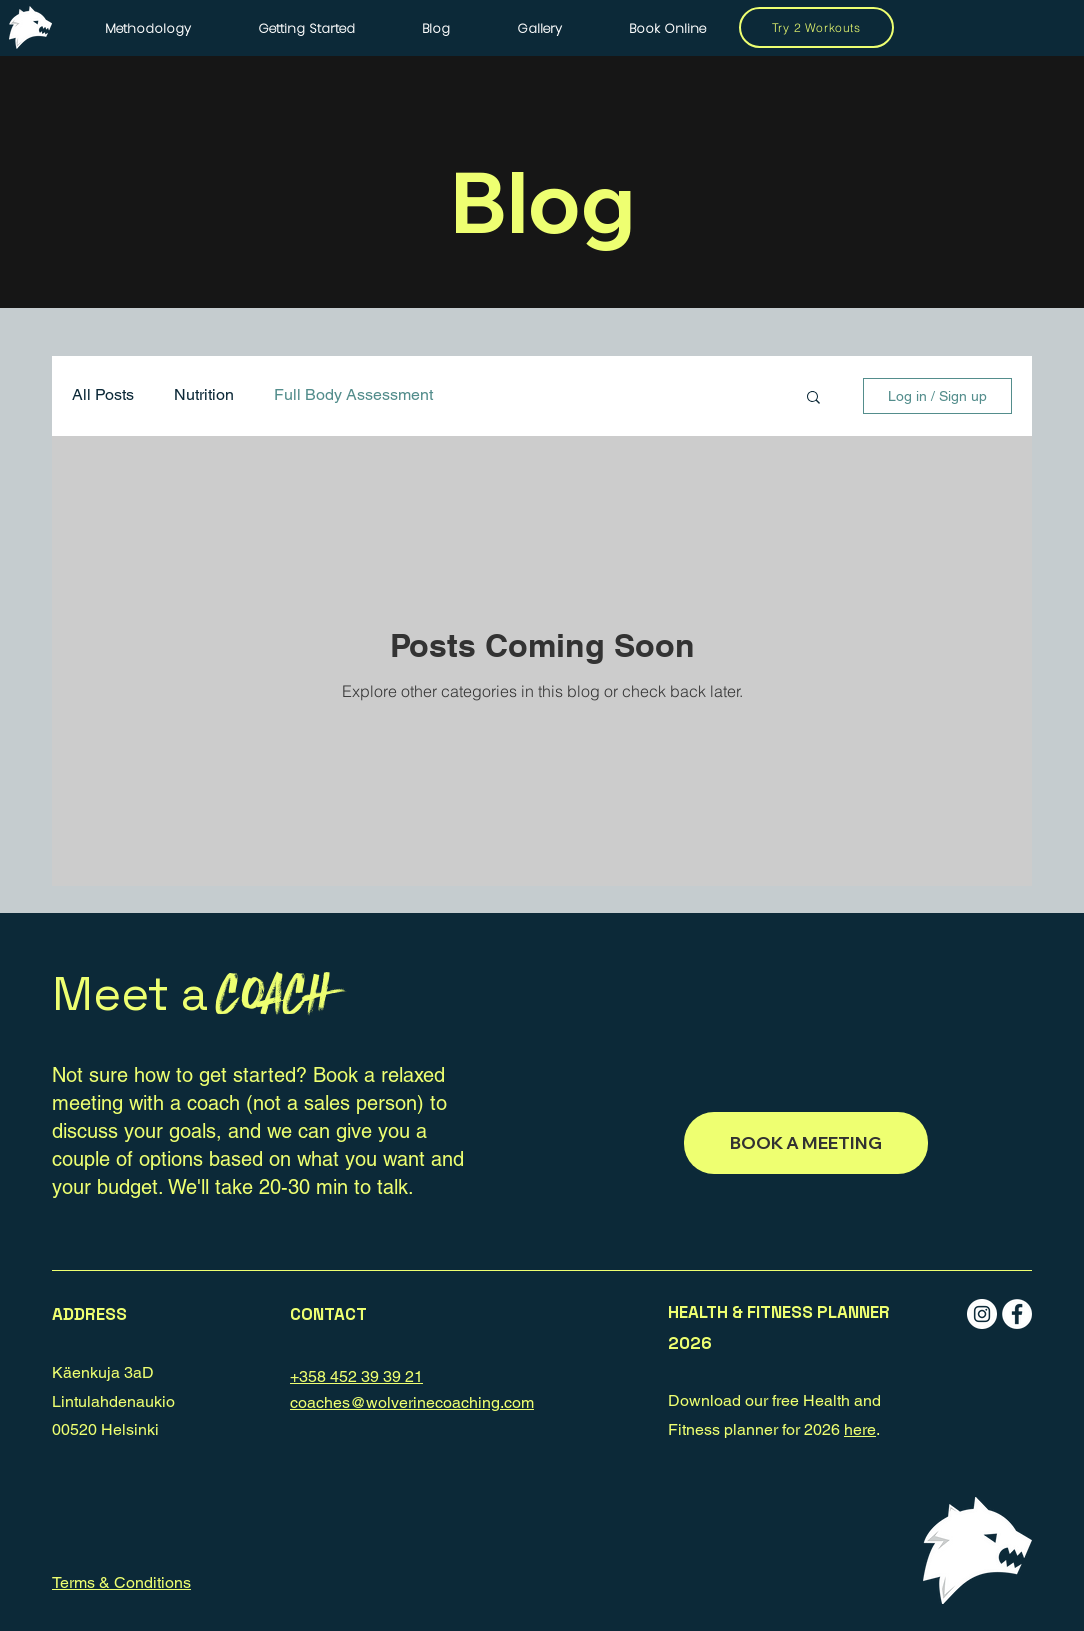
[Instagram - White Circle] (982, 1314)
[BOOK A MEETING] (806, 1143)
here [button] (860, 1429)
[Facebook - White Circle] (1017, 1314)
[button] (813, 398)
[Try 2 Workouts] (816, 27)
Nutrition (204, 394)
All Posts (103, 394)
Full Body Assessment (353, 394)
